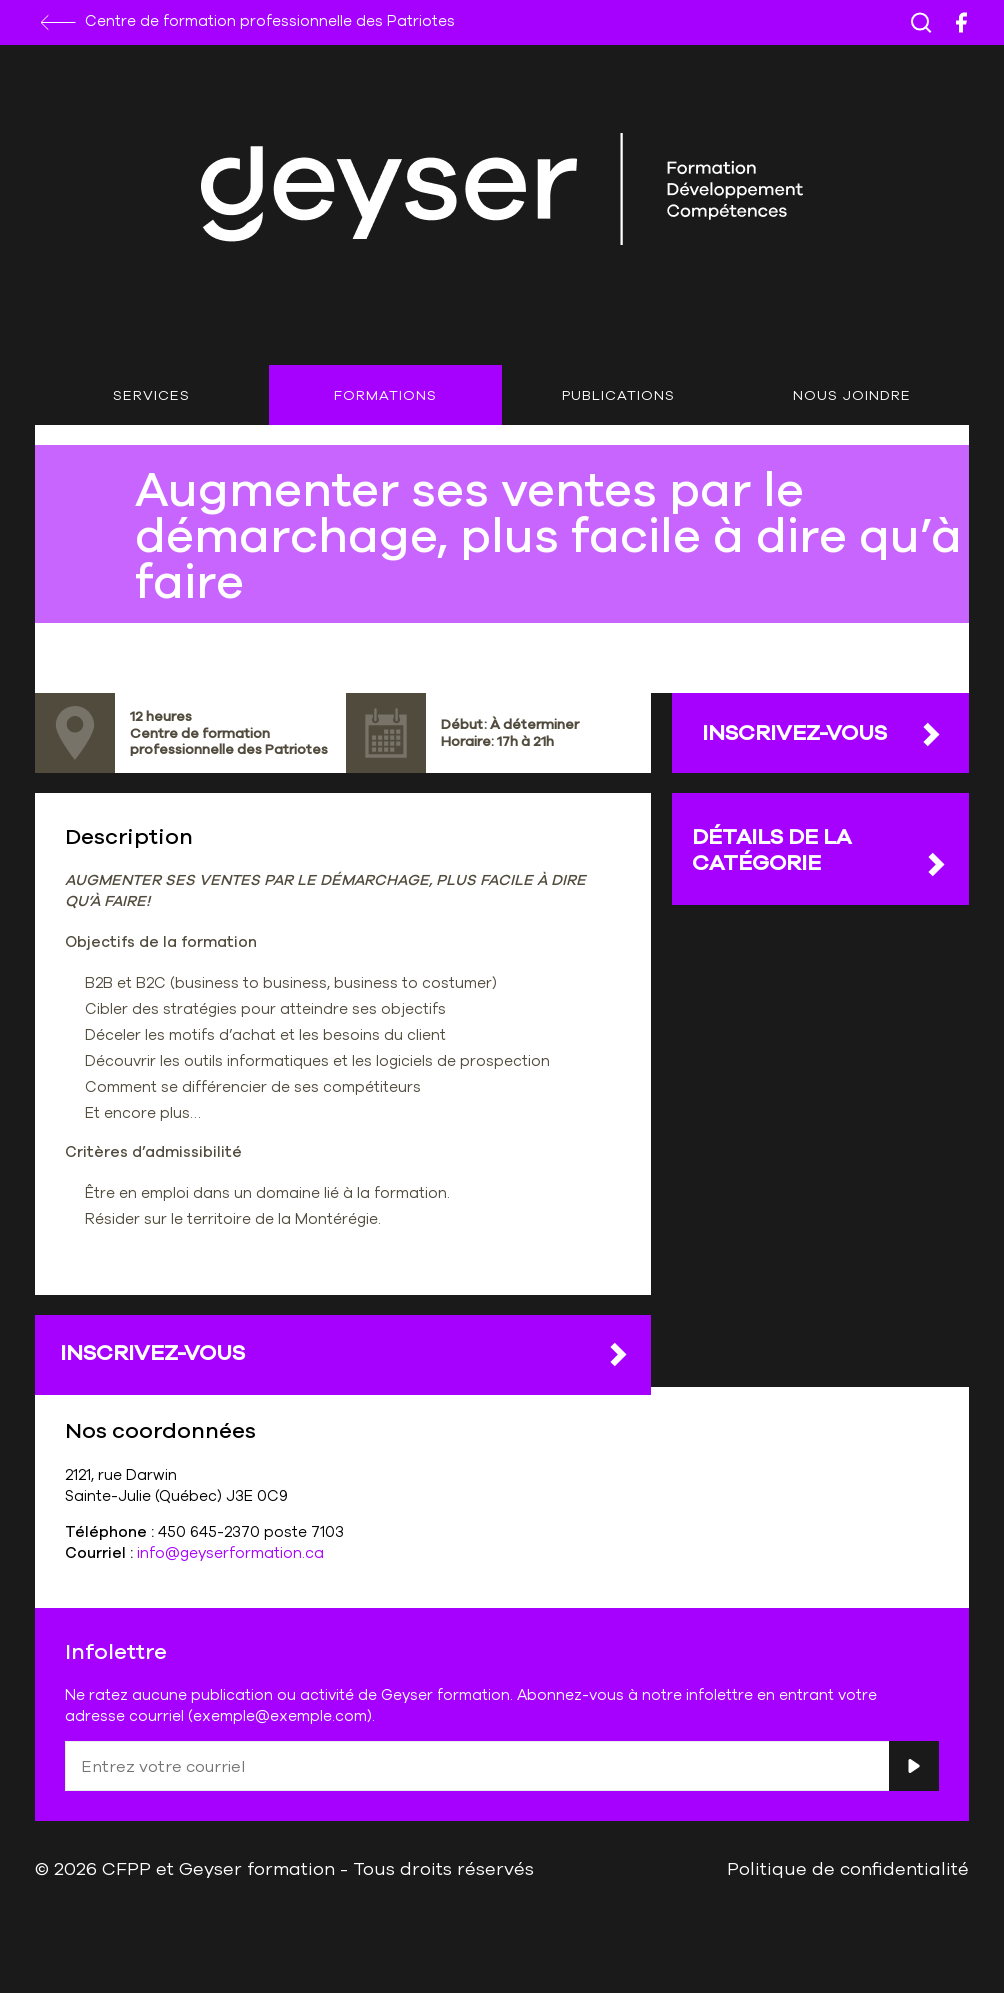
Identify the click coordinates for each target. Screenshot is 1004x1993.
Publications (618, 395)
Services (151, 395)
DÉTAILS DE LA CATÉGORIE (820, 850)
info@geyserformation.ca (230, 1552)
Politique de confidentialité (848, 1868)
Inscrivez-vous (345, 1353)
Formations (385, 395)
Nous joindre (852, 395)
